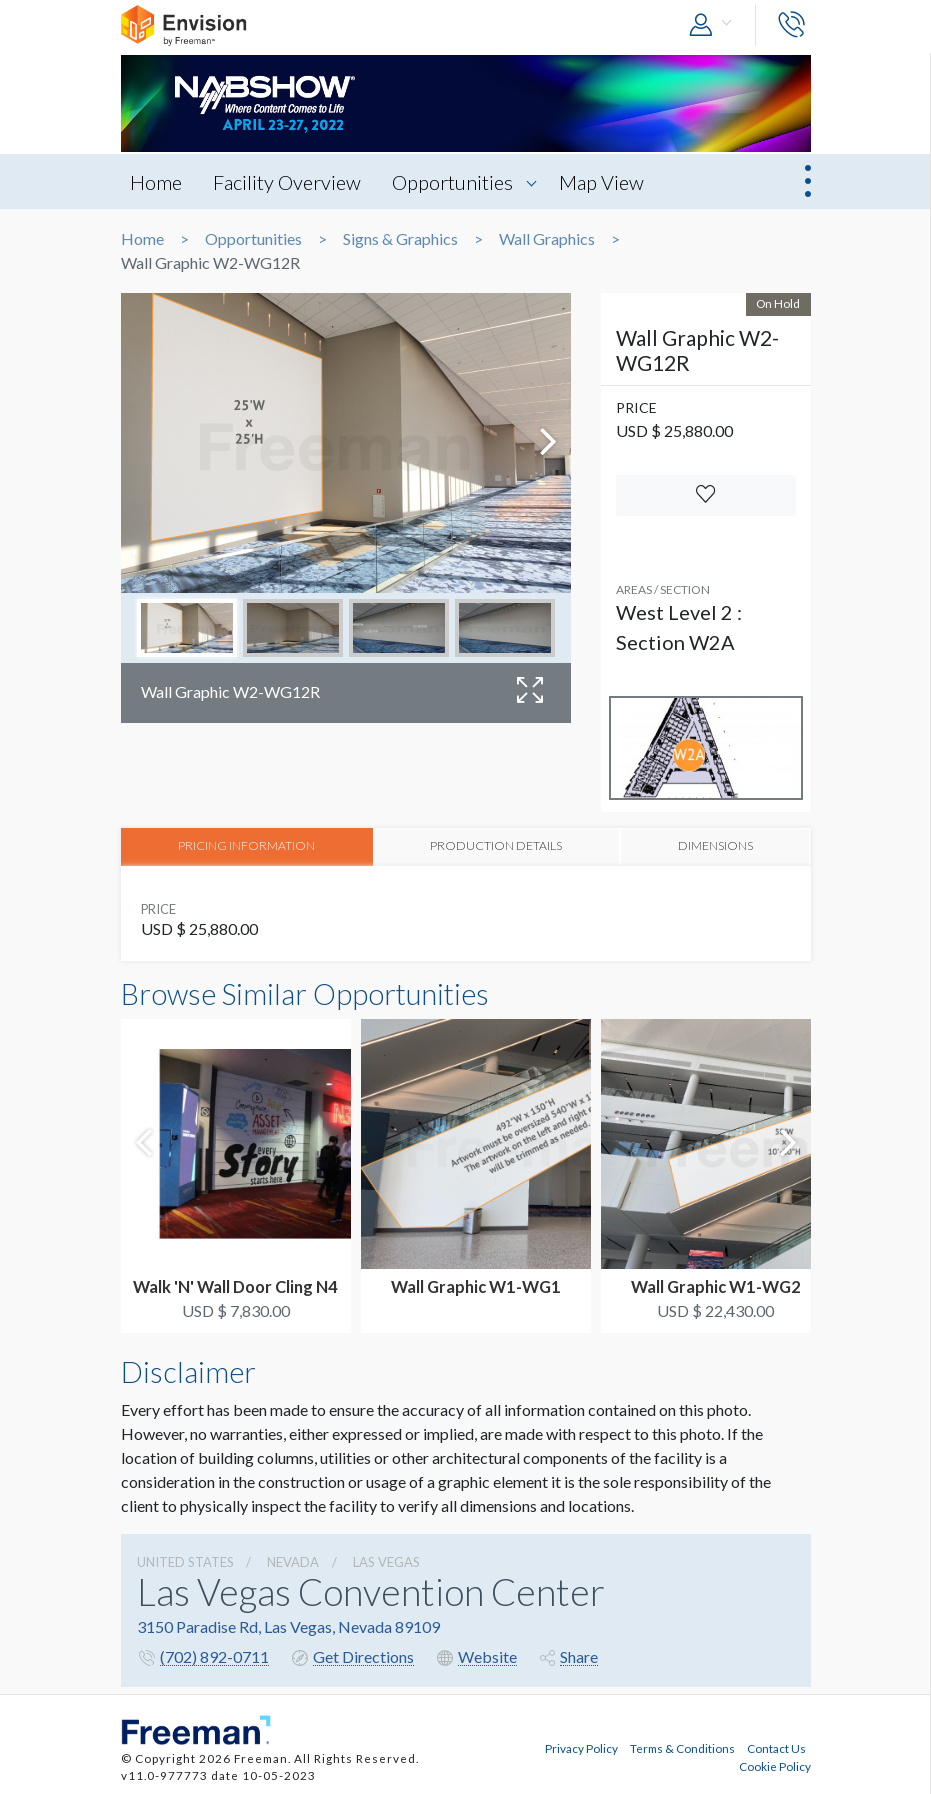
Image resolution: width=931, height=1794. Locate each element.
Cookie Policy (775, 1765)
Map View (607, 182)
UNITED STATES (185, 1561)
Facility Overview (290, 182)
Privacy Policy (581, 1747)
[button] (715, 25)
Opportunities (457, 182)
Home (157, 182)
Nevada (293, 1561)
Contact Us (776, 1747)
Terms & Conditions (682, 1747)
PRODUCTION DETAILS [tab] (495, 845)
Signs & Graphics (400, 239)
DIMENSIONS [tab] (714, 845)
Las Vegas (386, 1561)
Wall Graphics (547, 239)
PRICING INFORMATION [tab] (246, 845)
